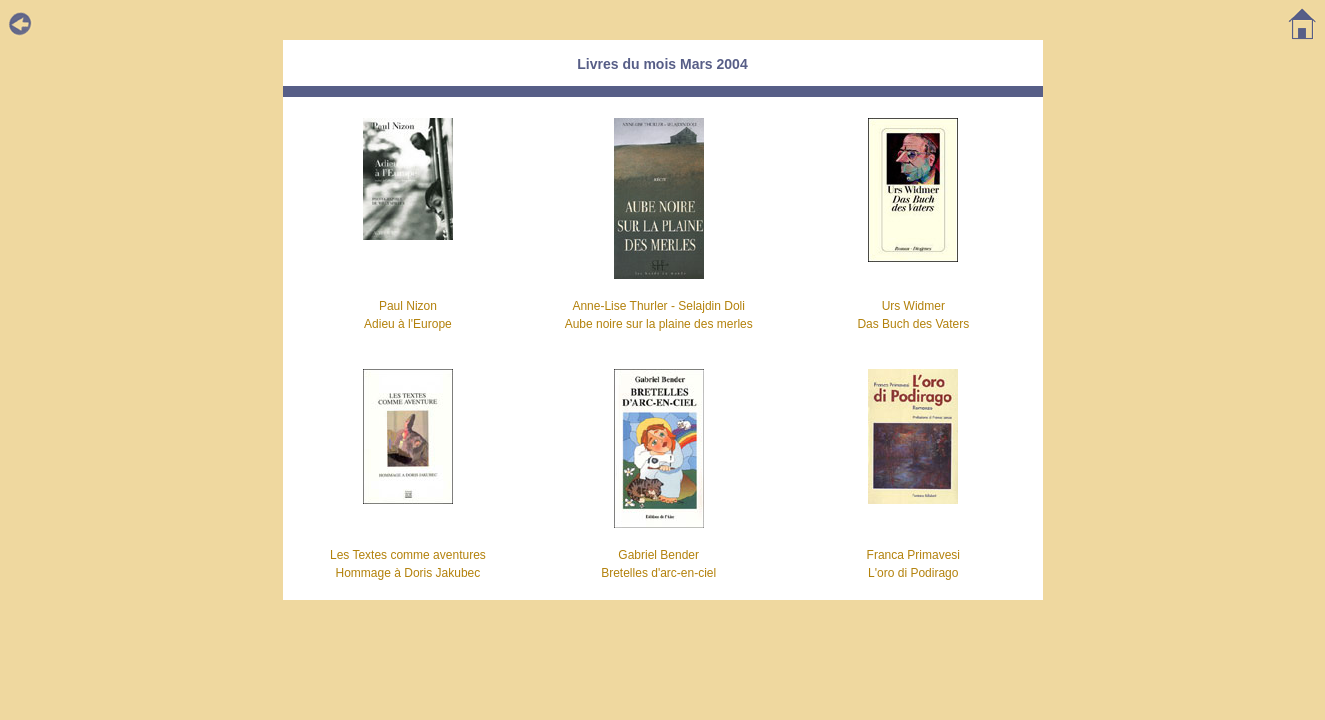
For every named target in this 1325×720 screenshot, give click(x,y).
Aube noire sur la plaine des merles (659, 324)
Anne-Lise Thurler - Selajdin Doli (658, 306)
